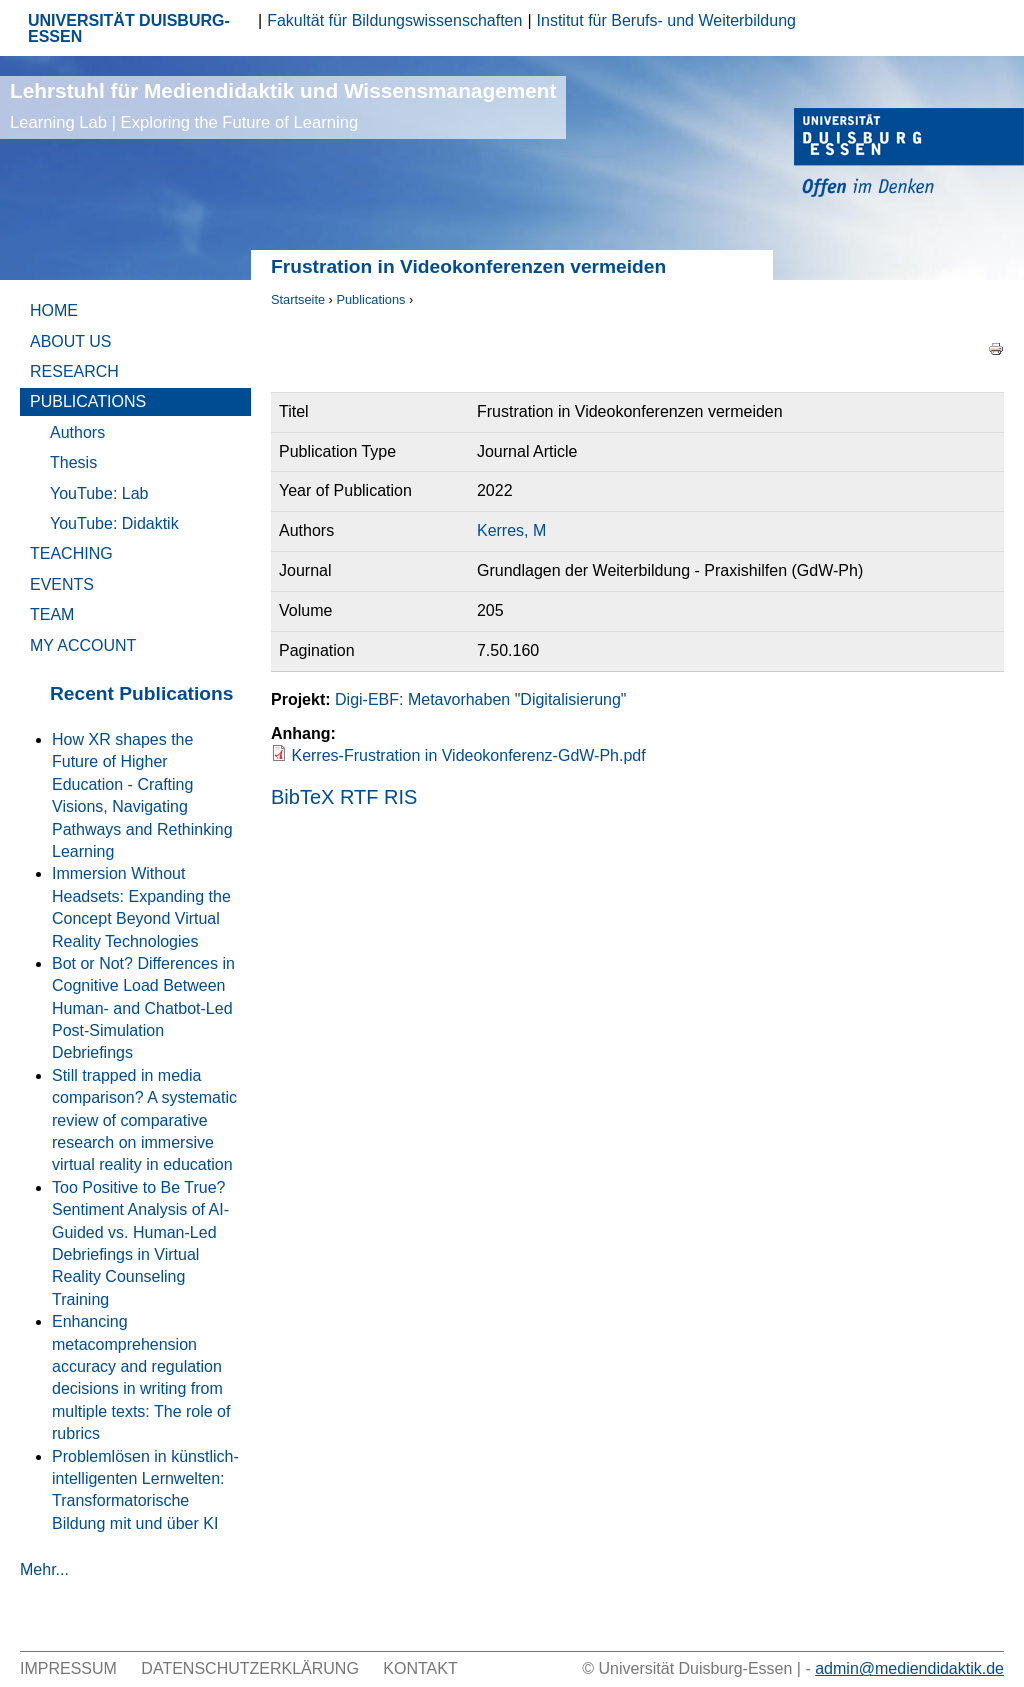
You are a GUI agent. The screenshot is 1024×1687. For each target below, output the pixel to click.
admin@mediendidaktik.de (909, 1668)
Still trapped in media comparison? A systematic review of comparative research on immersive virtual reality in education (144, 1120)
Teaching (71, 553)
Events (62, 584)
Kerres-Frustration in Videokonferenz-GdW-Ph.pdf (468, 755)
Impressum (68, 1668)
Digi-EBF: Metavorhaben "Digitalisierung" (480, 699)
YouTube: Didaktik (114, 523)
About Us (71, 341)
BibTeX (302, 797)
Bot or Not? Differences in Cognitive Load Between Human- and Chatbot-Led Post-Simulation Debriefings (143, 1008)
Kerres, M (511, 530)
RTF (359, 797)
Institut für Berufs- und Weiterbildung (666, 20)
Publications (370, 299)
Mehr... (44, 1569)
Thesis (73, 462)
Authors (77, 432)
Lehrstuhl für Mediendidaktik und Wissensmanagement (283, 105)
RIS (400, 797)
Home (54, 310)
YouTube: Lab (99, 493)
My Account (83, 645)
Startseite (298, 299)
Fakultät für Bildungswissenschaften (394, 20)
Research (74, 371)
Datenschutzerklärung (250, 1668)
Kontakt (420, 1668)
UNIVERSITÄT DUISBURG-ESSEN (129, 28)
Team (52, 614)
